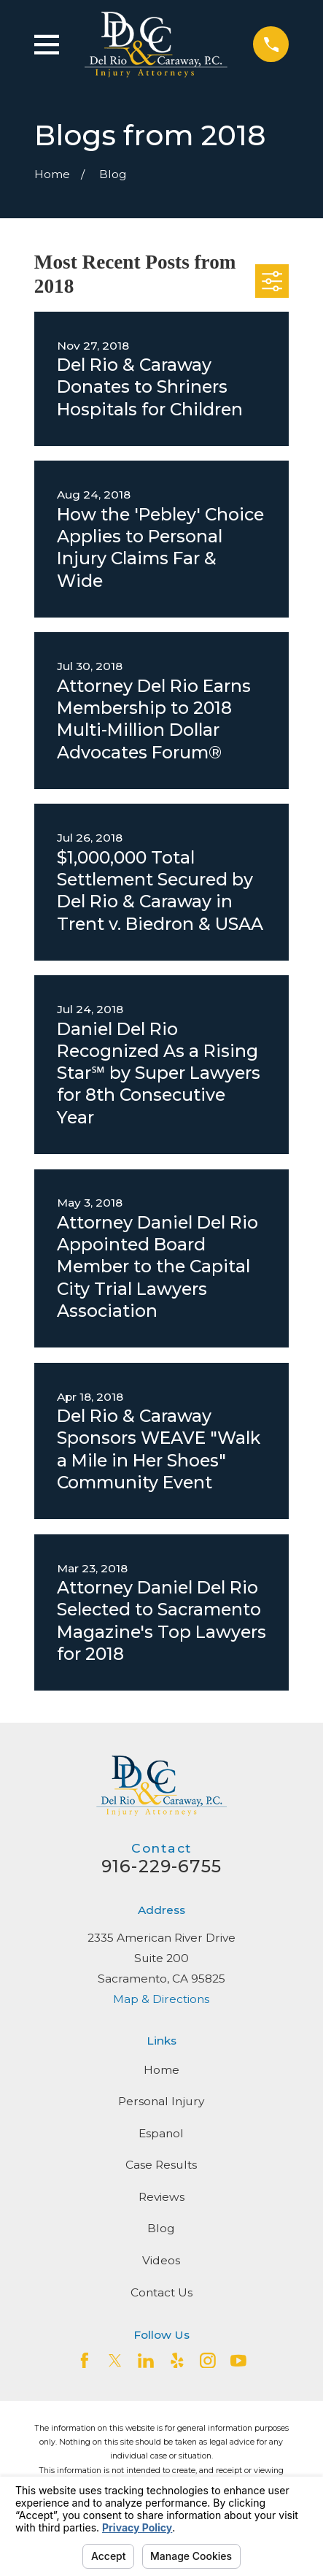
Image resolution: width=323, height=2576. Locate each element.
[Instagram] (208, 2361)
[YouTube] (238, 2361)
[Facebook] (85, 2361)
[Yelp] (177, 2361)
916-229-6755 (161, 1866)
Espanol (161, 2133)
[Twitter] (115, 2361)
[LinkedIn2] (146, 2361)
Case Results (161, 2165)
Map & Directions (161, 1999)
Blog (161, 2228)
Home (161, 2070)
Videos (161, 2260)
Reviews (161, 2197)
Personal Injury (161, 2101)
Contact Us (161, 2292)
